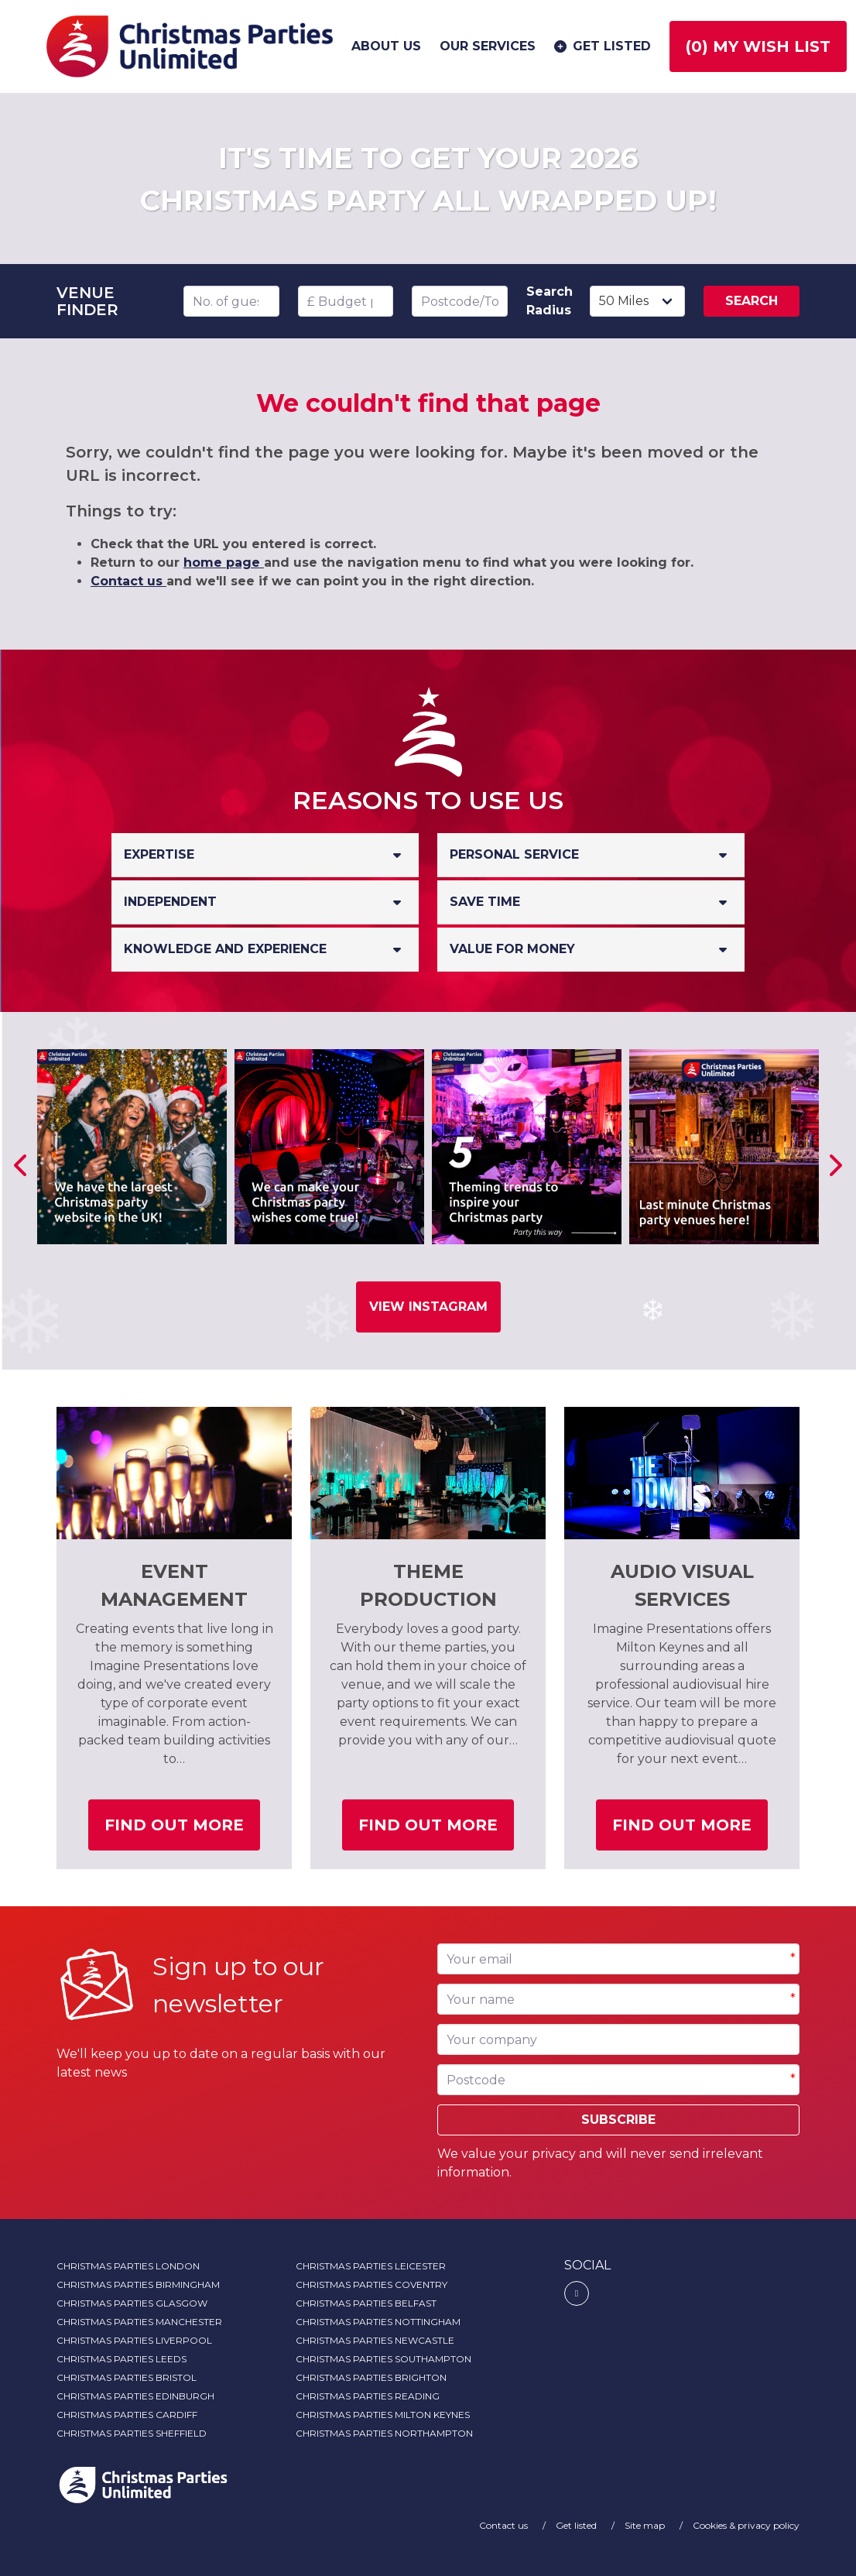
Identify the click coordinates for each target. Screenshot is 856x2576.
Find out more (182, 1831)
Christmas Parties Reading (368, 2396)
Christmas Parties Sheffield (131, 2433)
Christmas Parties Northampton (384, 2433)
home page (223, 562)
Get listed (601, 46)
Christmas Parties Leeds (121, 2359)
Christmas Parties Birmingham (138, 2284)
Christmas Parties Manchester (139, 2321)
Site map (646, 2525)
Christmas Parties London (128, 2266)
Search (751, 300)
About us (386, 46)
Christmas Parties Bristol (126, 2377)
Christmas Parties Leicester (371, 2266)
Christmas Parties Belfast (366, 2303)
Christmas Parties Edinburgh (135, 2396)
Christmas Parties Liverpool (134, 2340)
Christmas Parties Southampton (383, 2359)
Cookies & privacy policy (746, 2525)
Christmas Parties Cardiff (126, 2414)
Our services (488, 46)
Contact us (128, 581)
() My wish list (758, 46)
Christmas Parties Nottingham (378, 2321)
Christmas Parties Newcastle (375, 2340)
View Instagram (428, 1306)
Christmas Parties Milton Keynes (383, 2414)
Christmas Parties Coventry (371, 2284)
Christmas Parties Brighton (371, 2377)
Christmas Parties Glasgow (131, 2303)
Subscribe (618, 2119)
